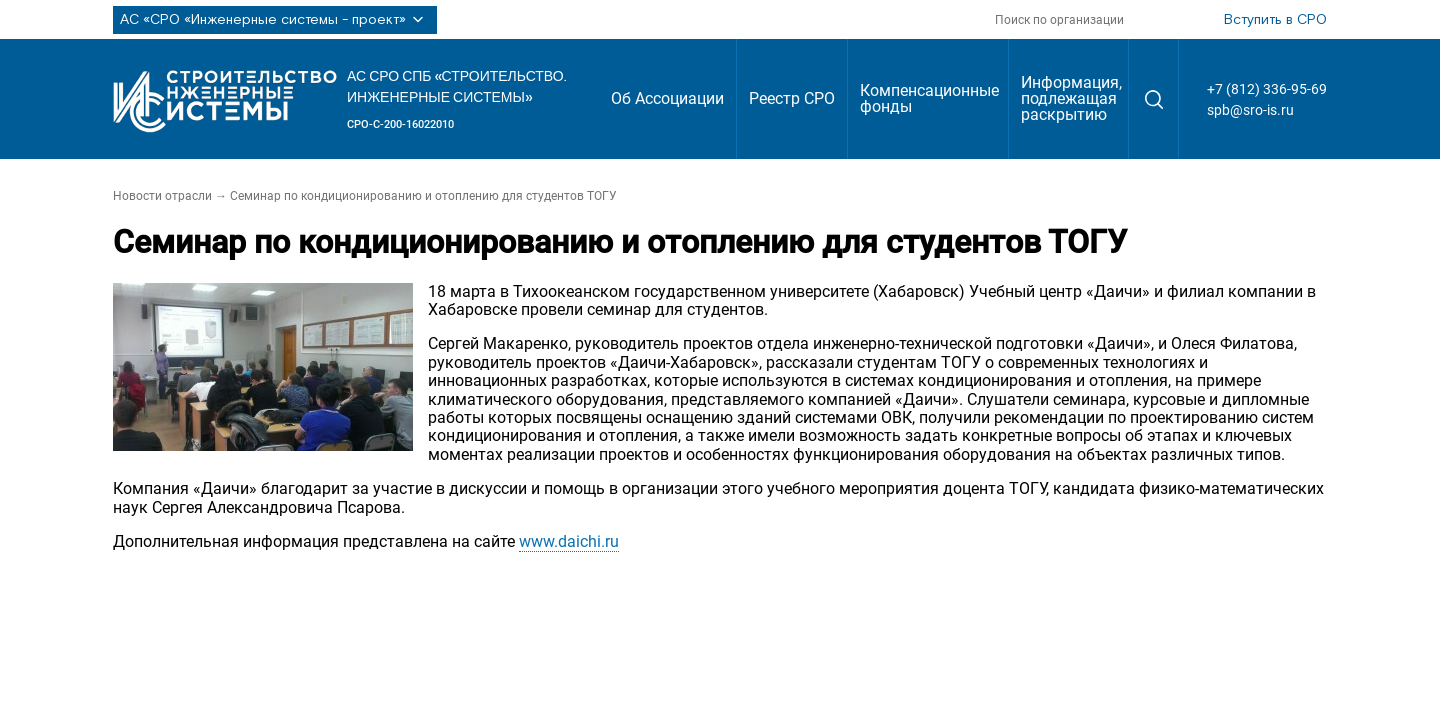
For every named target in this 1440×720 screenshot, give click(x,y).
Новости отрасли (162, 196)
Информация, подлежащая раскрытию (1071, 98)
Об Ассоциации (667, 98)
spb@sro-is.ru (1250, 110)
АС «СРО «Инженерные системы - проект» (275, 20)
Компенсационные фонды (929, 98)
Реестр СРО (792, 98)
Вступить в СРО (1275, 20)
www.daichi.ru (569, 541)
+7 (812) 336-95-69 (1267, 89)
